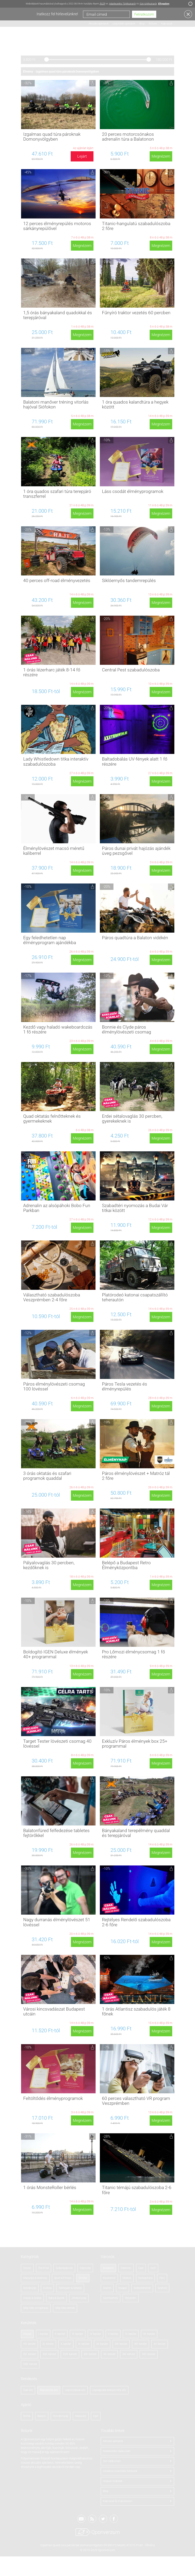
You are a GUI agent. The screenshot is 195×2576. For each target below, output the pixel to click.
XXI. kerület (128, 2371)
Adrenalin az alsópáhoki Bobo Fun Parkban (56, 1217)
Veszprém (130, 2314)
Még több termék (65, 2325)
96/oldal (141, 2256)
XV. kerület (159, 2361)
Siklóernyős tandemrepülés (129, 584)
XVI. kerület (29, 2371)
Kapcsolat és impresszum (137, 2518)
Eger (140, 2284)
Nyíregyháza (145, 2294)
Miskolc (127, 2294)
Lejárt (82, 156)
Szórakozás (29, 2304)
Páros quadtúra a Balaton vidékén (135, 944)
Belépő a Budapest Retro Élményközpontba (126, 1576)
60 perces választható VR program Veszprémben (136, 2116)
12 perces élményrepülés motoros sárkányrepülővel (57, 227)
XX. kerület (109, 2371)
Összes (27, 2284)
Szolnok (162, 2304)
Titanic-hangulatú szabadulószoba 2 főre (136, 227)
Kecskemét (109, 2294)
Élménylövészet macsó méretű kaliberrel (53, 857)
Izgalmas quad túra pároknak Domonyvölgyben (51, 137)
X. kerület (66, 2361)
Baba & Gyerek (57, 2314)
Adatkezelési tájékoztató (137, 2468)
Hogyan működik (137, 2498)
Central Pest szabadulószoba (130, 674)
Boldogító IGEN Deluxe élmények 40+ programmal (55, 1666)
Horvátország (60, 2433)
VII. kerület (149, 2351)
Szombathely (110, 2314)
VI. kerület (130, 2351)
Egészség (85, 2284)
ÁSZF (102, 3)
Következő (99, 2244)
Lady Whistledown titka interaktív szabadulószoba (55, 767)
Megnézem (160, 156)
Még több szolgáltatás (35, 2325)
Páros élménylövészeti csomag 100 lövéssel (54, 1396)
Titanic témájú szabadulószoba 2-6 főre (136, 2206)
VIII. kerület (29, 2361)
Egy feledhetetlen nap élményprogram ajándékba (49, 947)
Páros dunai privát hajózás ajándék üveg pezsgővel (136, 857)
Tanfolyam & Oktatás (70, 2304)
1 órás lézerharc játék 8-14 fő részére (51, 677)
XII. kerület (102, 2361)
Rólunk (153, 23)
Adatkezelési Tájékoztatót (122, 3)
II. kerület (60, 2351)
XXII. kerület (148, 2371)
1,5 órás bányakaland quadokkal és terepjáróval (57, 317)
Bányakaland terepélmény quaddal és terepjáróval (136, 1846)
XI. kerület (83, 2361)
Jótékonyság (79, 2314)
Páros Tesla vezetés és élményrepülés (124, 1396)
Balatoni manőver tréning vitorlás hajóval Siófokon (55, 407)
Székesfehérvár (142, 2304)
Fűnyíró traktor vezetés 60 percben (136, 314)
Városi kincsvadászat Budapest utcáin (54, 2026)
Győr (153, 2284)
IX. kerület (48, 2361)
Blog (142, 23)
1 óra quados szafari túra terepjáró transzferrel (57, 497)
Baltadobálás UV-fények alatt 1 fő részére (134, 767)
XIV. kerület (140, 2361)
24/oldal (106, 2256)
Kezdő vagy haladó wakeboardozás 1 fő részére (57, 1037)
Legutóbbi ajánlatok (124, 23)
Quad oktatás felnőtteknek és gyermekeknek (51, 1127)
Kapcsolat (166, 23)
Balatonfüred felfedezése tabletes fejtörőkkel (56, 1846)
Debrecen (126, 2284)
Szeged (122, 2304)
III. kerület (77, 2351)
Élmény (83, 2294)
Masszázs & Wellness (35, 2294)
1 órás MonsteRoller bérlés (49, 2203)
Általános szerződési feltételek (137, 2488)
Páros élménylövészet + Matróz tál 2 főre (136, 1486)
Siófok (26, 2433)
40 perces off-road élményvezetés (56, 584)
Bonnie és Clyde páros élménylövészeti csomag (126, 1037)
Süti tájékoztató (137, 2478)
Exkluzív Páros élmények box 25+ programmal (134, 1756)
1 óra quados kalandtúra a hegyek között (135, 407)
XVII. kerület (49, 2371)
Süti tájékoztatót (148, 3)
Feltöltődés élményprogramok (53, 2113)
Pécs (162, 2294)
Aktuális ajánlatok (99, 23)
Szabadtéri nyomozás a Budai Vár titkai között (135, 1217)
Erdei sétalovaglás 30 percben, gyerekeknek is (132, 1127)
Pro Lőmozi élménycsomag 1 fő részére (133, 1666)
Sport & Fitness (63, 2294)
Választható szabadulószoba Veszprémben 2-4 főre (51, 1307)
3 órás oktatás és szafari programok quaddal (47, 1486)
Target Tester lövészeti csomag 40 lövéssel (57, 1756)
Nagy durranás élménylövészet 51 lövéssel (56, 1936)
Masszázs (80, 2433)
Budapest (108, 2284)
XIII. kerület (121, 2361)
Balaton (41, 2433)
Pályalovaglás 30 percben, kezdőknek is (48, 1576)
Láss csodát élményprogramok (132, 494)
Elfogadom (163, 3)
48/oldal (123, 2256)
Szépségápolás (64, 2284)
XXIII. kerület (30, 2381)
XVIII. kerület (70, 2371)
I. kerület (43, 2351)
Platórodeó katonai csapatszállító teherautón (135, 1307)
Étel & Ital (43, 2284)
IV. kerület (95, 2351)
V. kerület (113, 2351)
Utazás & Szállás (32, 2314)
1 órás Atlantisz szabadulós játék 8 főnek (136, 2026)
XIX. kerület (90, 2371)
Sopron (107, 2304)
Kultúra (47, 2304)
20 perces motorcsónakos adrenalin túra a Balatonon (128, 137)
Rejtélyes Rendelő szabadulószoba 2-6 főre (136, 1936)
